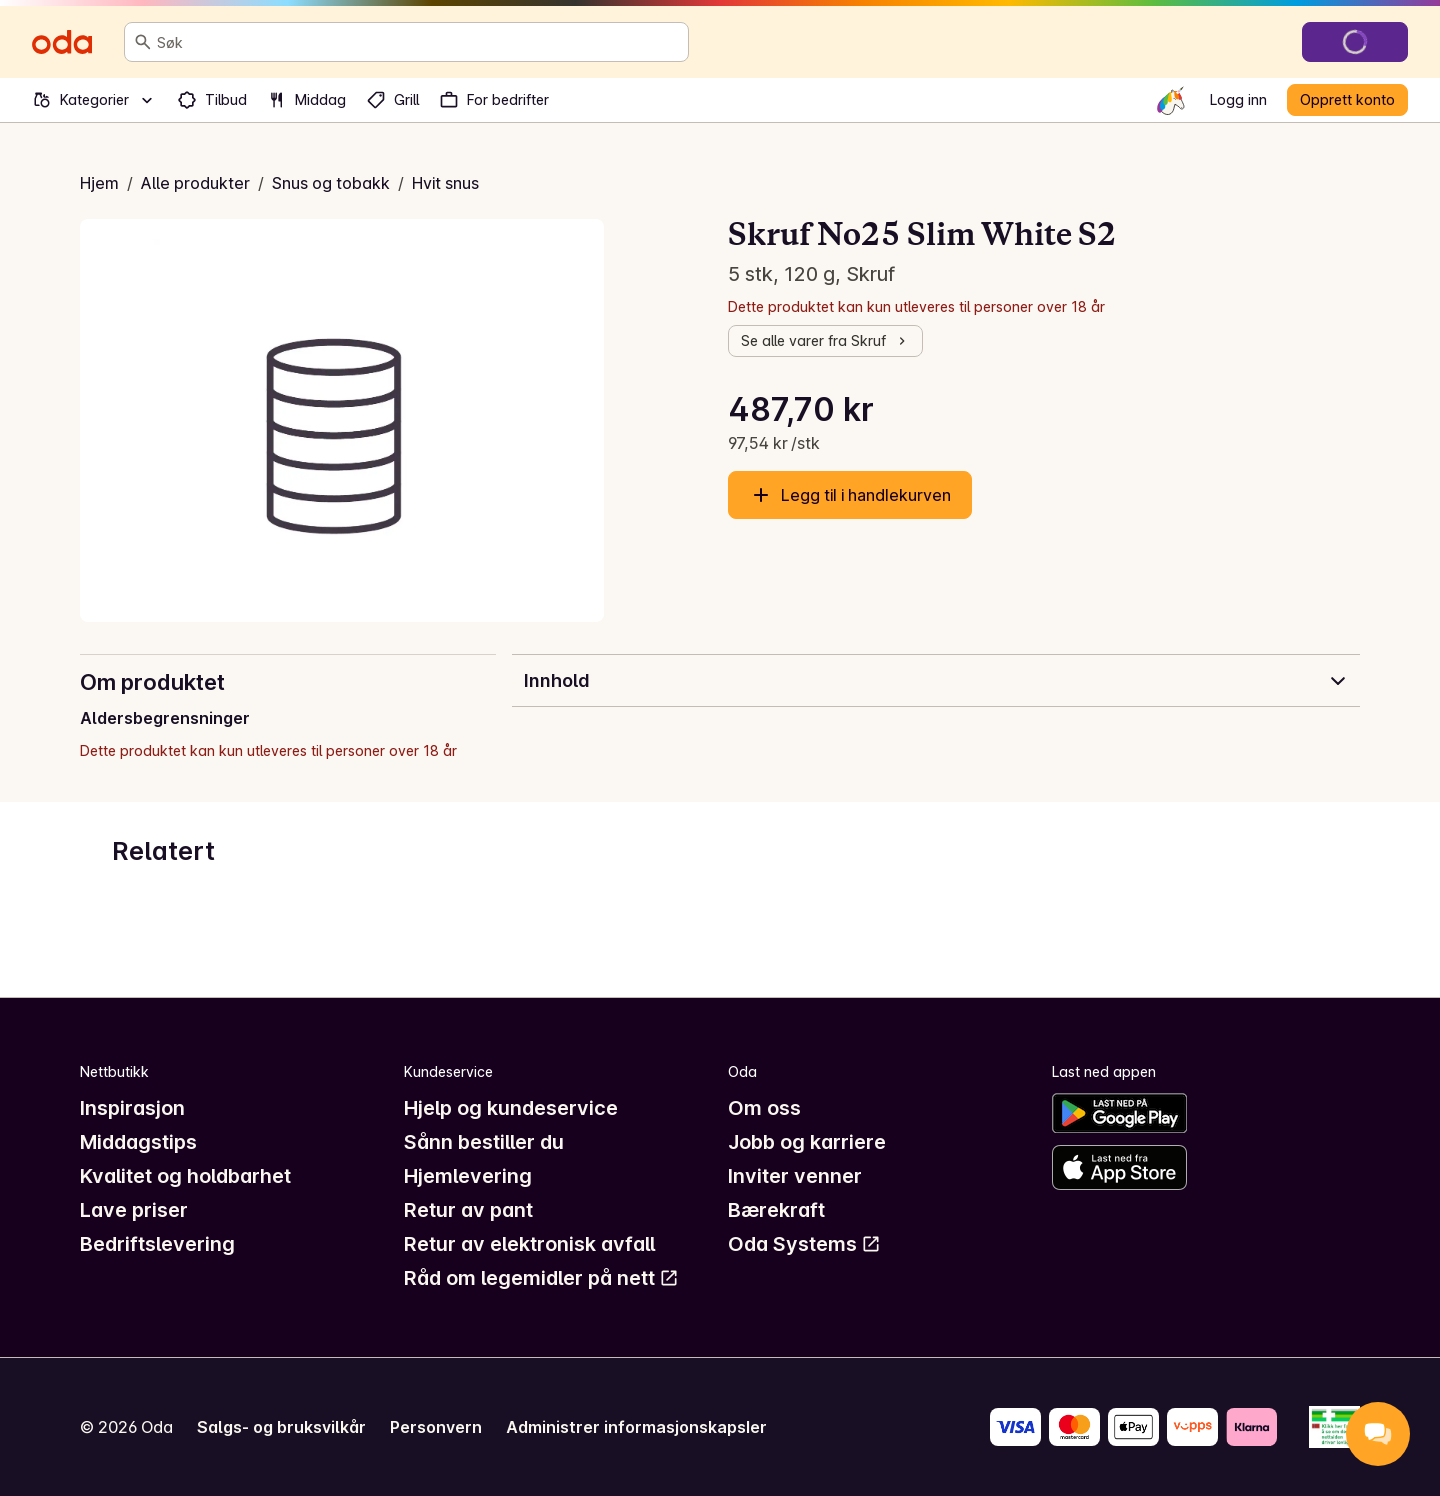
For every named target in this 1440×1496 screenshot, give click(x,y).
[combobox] (418, 42)
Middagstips (138, 1142)
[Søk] (143, 42)
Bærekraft (776, 1210)
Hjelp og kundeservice (511, 1108)
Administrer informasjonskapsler (636, 1427)
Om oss (764, 1108)
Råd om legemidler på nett (541, 1278)
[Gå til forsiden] (62, 42)
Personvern (436, 1427)
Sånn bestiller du (484, 1142)
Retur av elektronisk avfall (529, 1244)
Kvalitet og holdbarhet (185, 1176)
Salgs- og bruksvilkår (281, 1427)
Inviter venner (795, 1176)
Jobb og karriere (807, 1142)
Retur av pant (468, 1210)
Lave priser (134, 1210)
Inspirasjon (132, 1108)
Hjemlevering (468, 1176)
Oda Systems (804, 1244)
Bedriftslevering (157, 1244)
